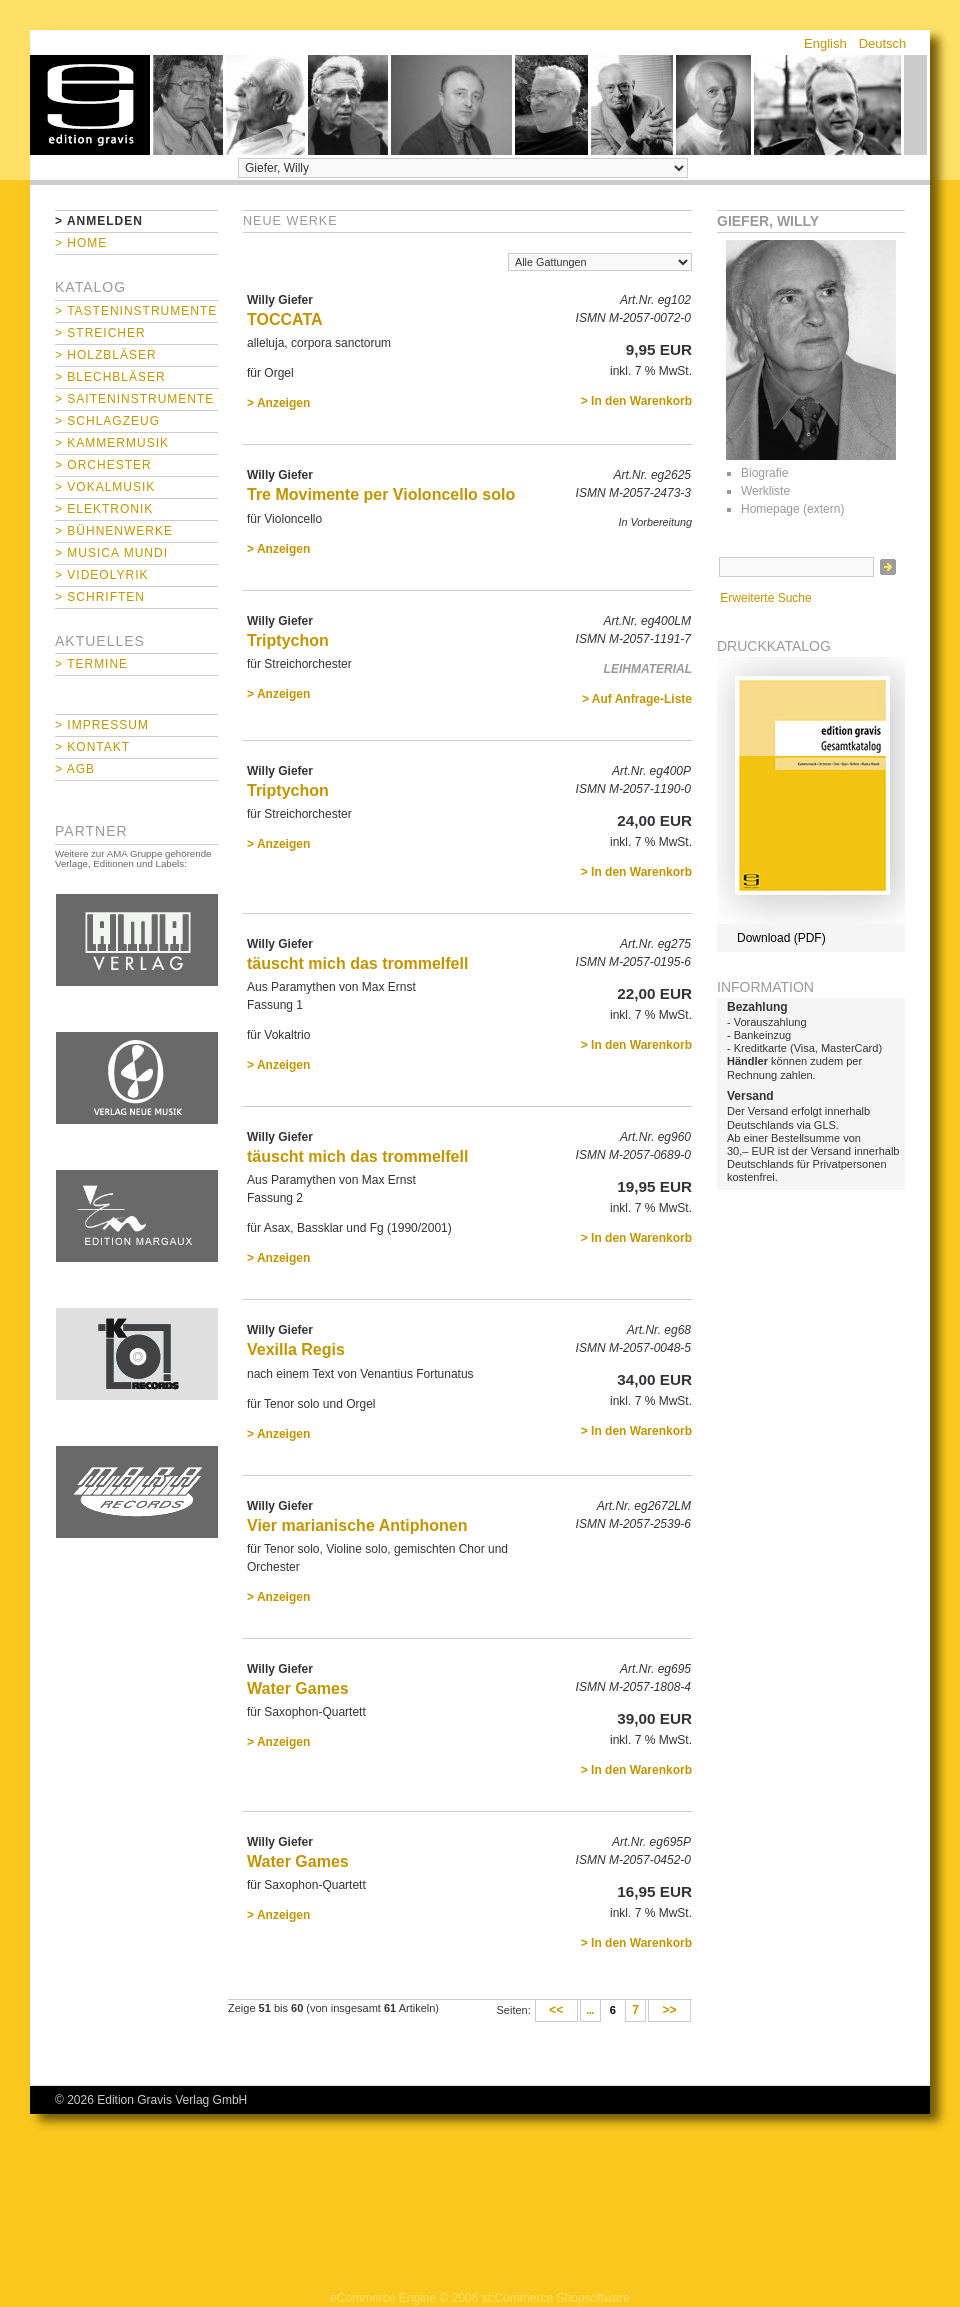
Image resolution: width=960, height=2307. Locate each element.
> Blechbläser (110, 377)
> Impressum (102, 725)
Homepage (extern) (792, 509)
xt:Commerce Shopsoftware (556, 2298)
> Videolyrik (101, 575)
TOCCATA (285, 319)
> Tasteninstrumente (136, 311)
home (90, 105)
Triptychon (288, 640)
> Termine (91, 664)
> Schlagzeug (107, 421)
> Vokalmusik (105, 487)
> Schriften (100, 597)
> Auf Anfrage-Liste (637, 699)
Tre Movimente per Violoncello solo (381, 494)
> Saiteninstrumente (134, 399)
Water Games (298, 1688)
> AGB (75, 769)
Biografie (764, 473)
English (825, 43)
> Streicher (100, 333)
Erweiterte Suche (765, 598)
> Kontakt (92, 747)
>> (669, 2011)
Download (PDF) (781, 938)
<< (556, 2011)
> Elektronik (104, 509)
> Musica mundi (111, 553)
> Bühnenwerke (114, 531)
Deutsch (883, 43)
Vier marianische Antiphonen (357, 1525)
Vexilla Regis (296, 1349)
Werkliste (765, 491)
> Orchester (103, 465)
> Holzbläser (106, 355)
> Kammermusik (112, 443)
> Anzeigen (278, 403)
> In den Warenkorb (636, 401)
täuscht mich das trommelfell (357, 963)
